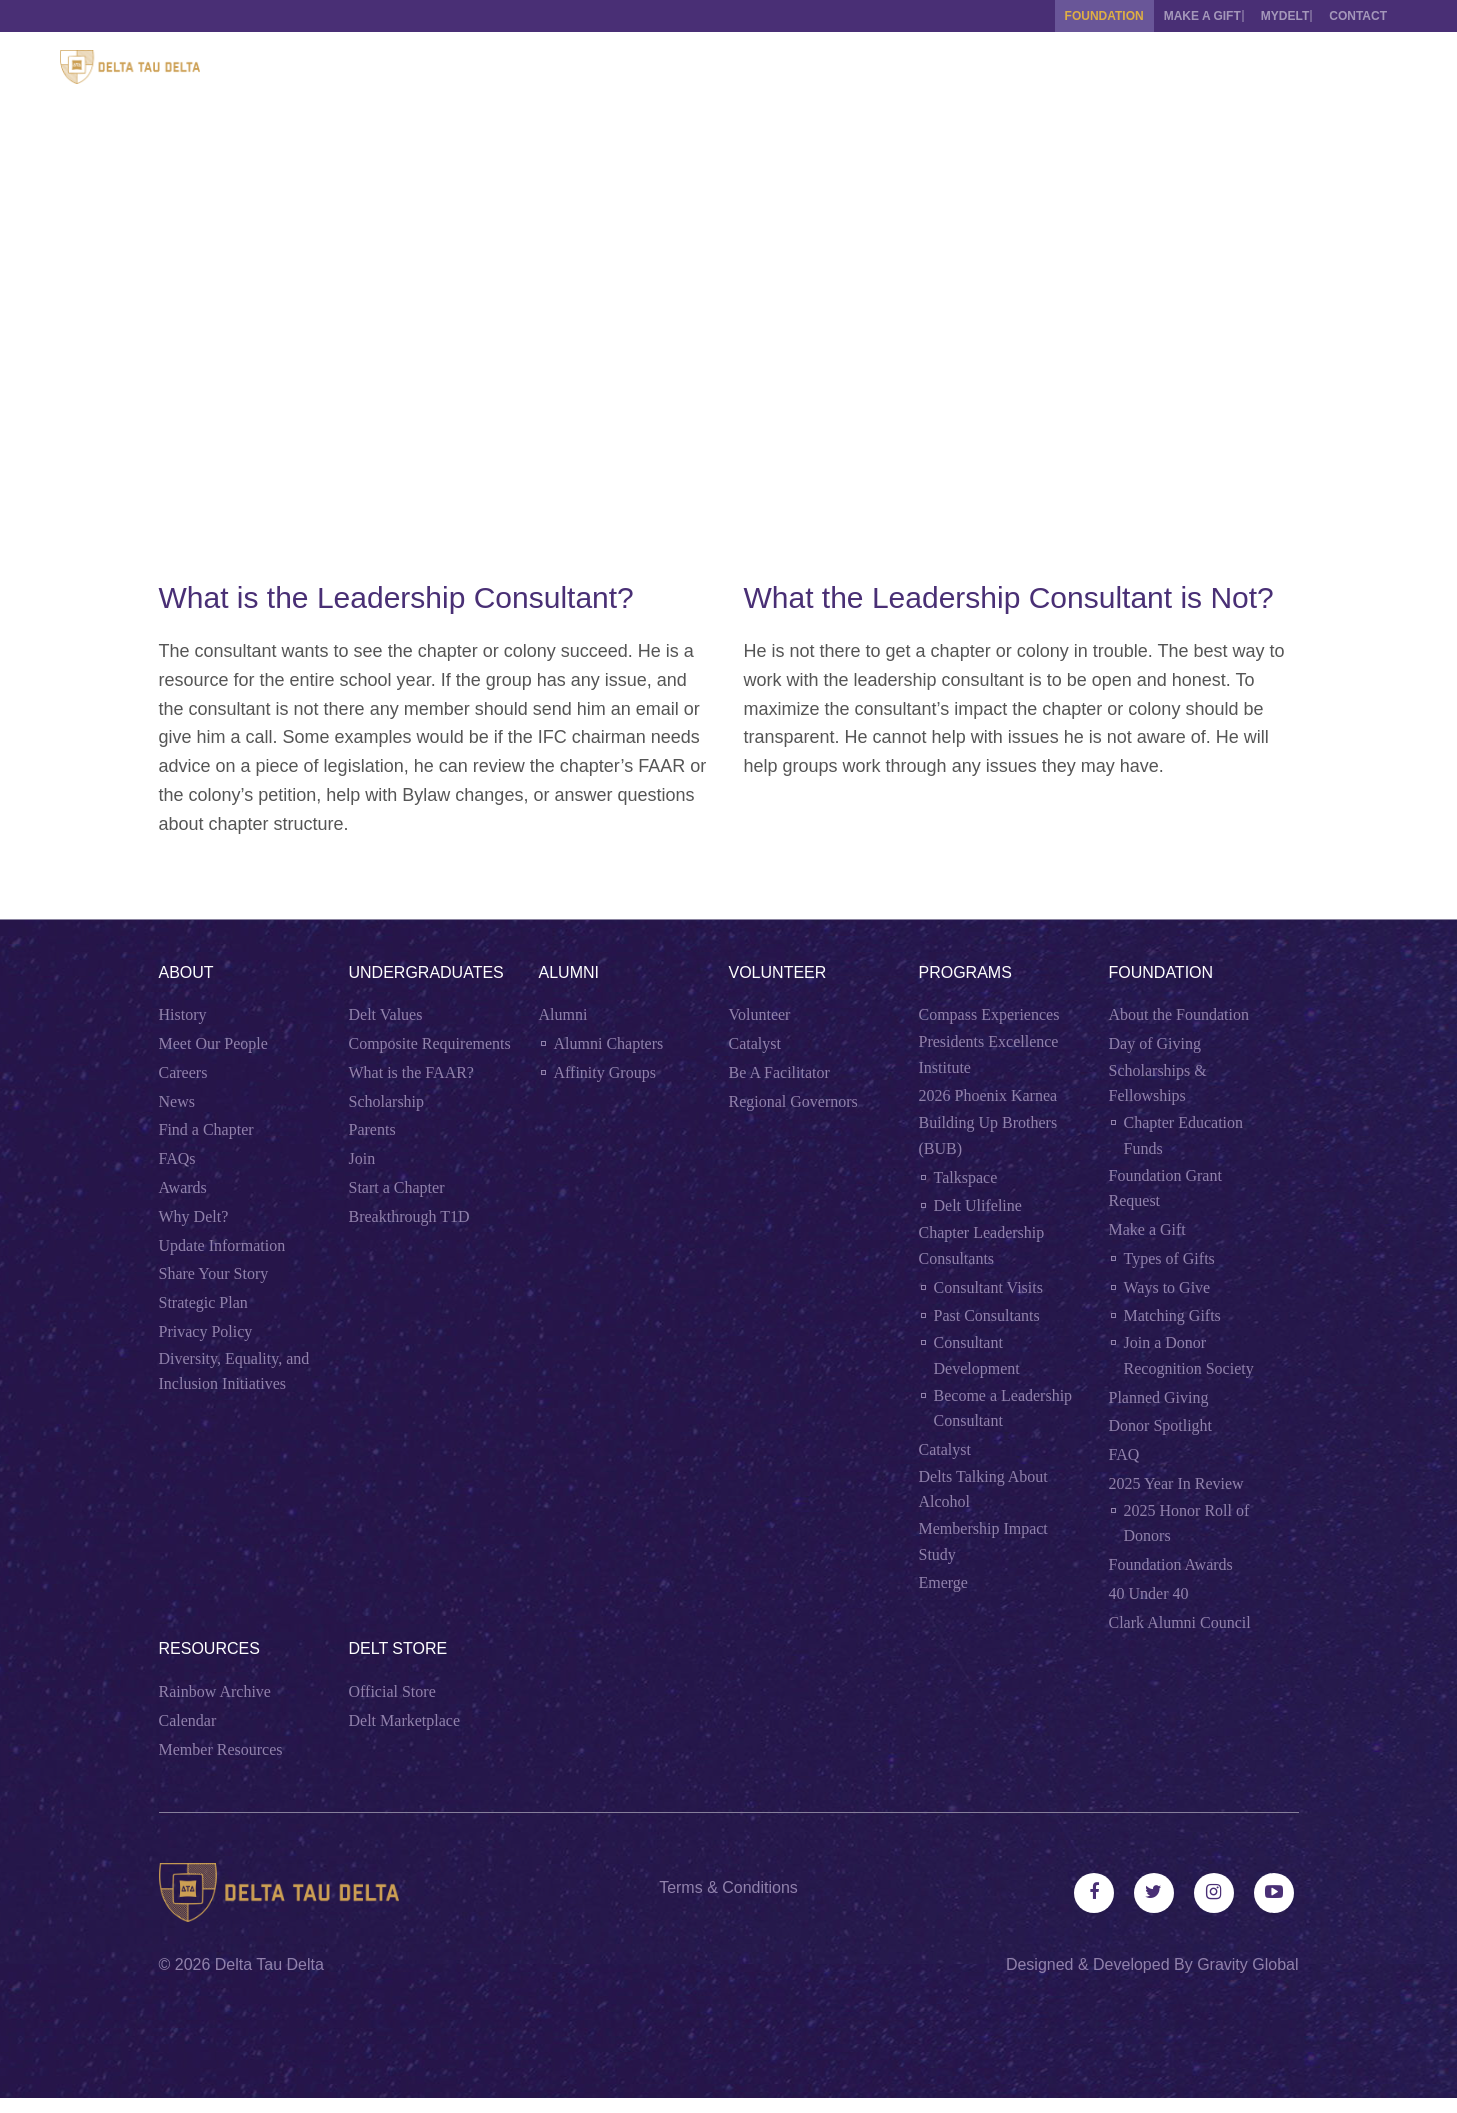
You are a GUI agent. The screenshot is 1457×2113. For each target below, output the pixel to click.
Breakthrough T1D (409, 1216)
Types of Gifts (1169, 1258)
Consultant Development (977, 1355)
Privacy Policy (206, 1331)
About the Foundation (1179, 1014)
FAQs (177, 1158)
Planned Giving (1159, 1397)
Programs (965, 972)
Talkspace (966, 1177)
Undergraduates (426, 972)
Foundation (1059, 16)
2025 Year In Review (1176, 1483)
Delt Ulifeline (978, 1205)
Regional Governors (793, 1101)
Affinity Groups (605, 1072)
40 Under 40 (1149, 1593)
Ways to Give (1167, 1287)
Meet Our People (213, 1043)
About (186, 972)
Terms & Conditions (728, 1887)
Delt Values (386, 1014)
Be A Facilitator (779, 1072)
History (183, 1014)
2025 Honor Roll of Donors (1187, 1523)
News (177, 1101)
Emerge (943, 1582)
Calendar (188, 1720)
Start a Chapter (397, 1187)
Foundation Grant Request (1165, 1188)
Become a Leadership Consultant (1003, 1408)
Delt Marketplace (405, 1720)
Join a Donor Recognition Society (1189, 1355)
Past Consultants (987, 1315)
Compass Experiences (989, 1014)
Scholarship (387, 1101)
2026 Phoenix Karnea (988, 1095)
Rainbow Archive (215, 1691)
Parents (372, 1129)
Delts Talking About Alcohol (983, 1489)
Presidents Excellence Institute (989, 1054)
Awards (183, 1187)
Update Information (222, 1245)
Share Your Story (214, 1273)
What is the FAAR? (411, 1072)
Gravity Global (1247, 1979)
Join (362, 1158)
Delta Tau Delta (269, 1979)
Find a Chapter (206, 1129)
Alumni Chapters (609, 1043)
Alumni (569, 972)
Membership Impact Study (983, 1541)
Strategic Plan (203, 1302)
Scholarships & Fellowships (1158, 1083)
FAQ (1124, 1454)
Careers (183, 1072)
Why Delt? (194, 1216)
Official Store (392, 1691)
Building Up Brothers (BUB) (988, 1135)
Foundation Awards (1171, 1564)
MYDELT (1270, 16)
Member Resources (221, 1749)
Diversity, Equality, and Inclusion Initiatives (234, 1371)
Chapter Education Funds (1184, 1135)
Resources (209, 1648)
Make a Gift (1172, 16)
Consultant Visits (988, 1287)
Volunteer (778, 972)
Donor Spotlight (1161, 1425)
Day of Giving (1155, 1043)
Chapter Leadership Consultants (982, 1245)
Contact (1358, 16)
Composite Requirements (430, 1043)
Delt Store (398, 1648)
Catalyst (755, 1043)
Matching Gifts (1172, 1315)
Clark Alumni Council (1180, 1622)
